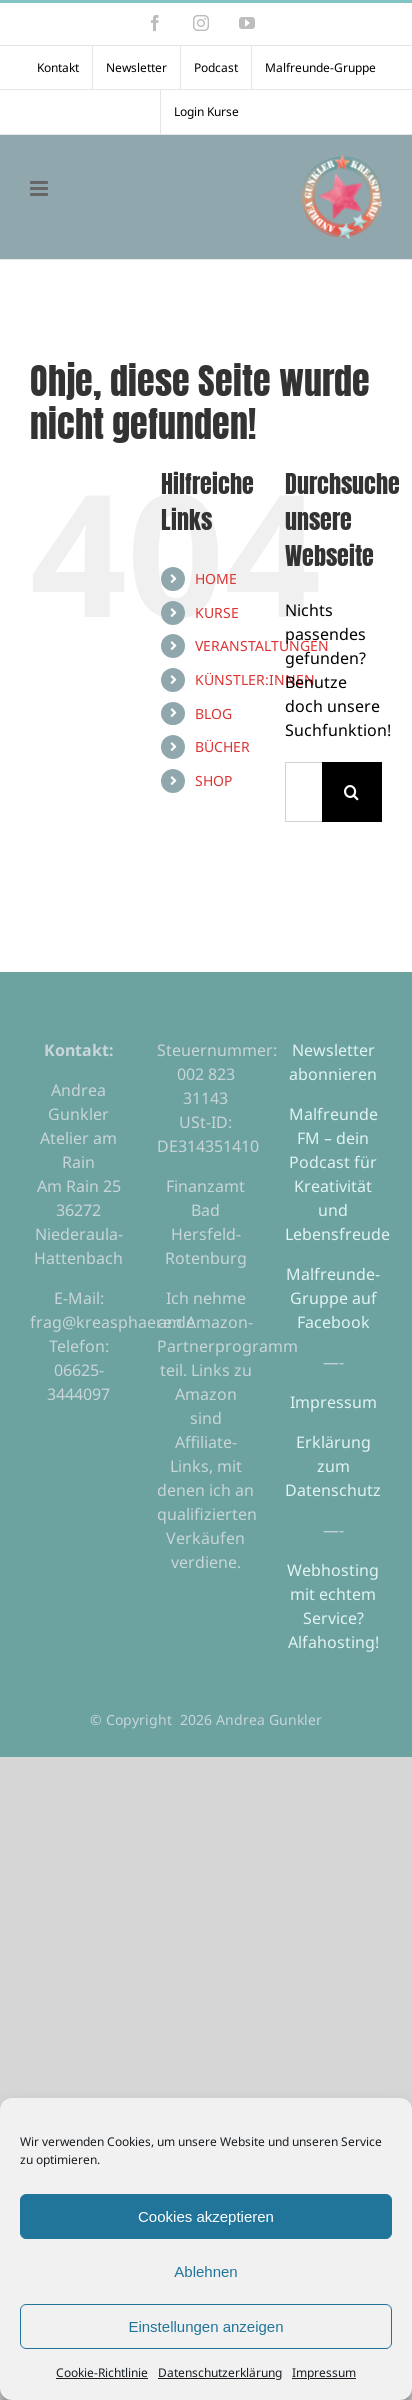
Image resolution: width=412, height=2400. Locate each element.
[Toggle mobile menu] (40, 188)
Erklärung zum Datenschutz (333, 1466)
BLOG (213, 713)
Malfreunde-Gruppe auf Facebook (333, 1298)
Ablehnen (205, 2271)
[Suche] (352, 792)
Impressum (324, 2372)
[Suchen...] (303, 792)
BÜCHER (222, 746)
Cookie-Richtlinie (102, 2372)
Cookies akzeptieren (206, 2216)
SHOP (213, 780)
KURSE (217, 612)
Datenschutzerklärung (220, 2372)
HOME (216, 578)
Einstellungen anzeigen (205, 2326)
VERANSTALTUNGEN (262, 645)
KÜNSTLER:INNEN (255, 679)
